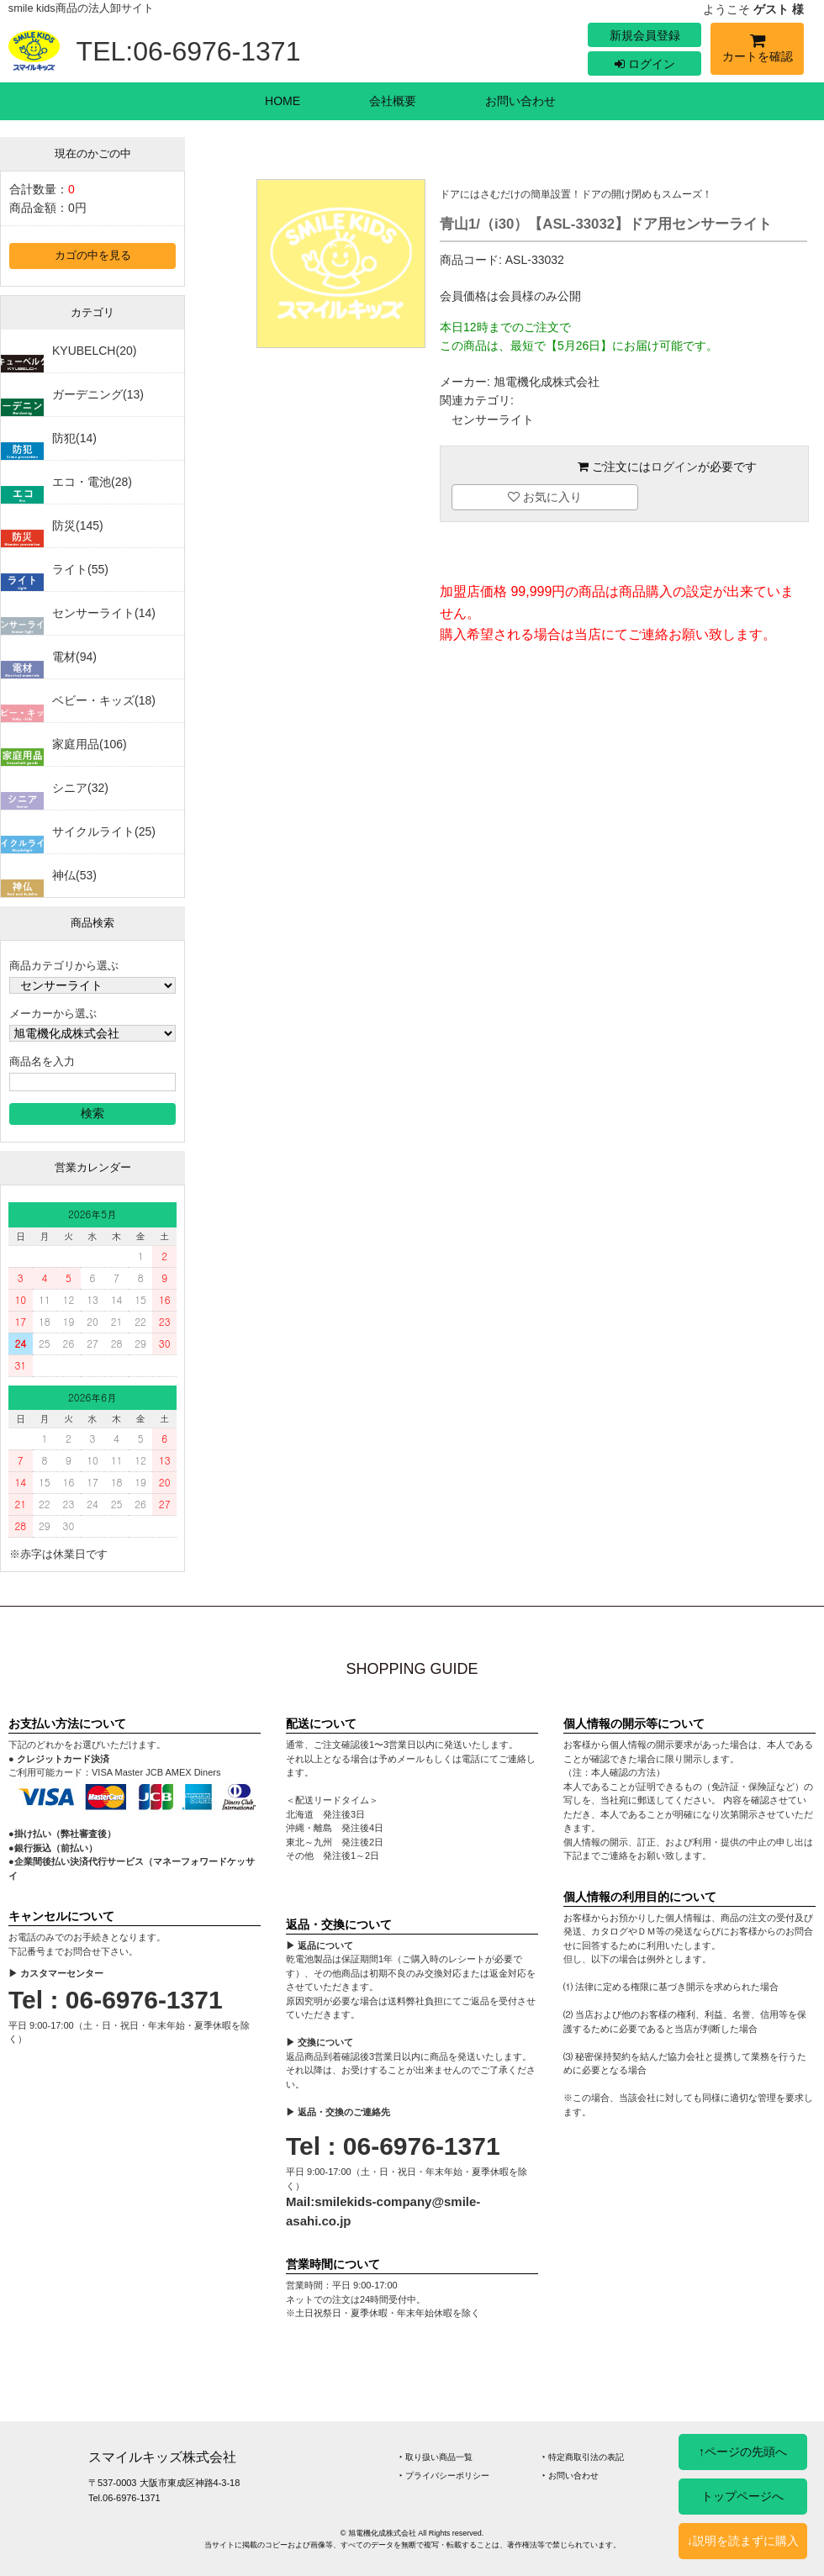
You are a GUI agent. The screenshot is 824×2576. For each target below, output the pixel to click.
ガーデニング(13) (98, 394)
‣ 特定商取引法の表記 (583, 2457)
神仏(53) (74, 875)
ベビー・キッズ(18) (104, 700)
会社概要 (392, 101)
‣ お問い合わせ (570, 2475)
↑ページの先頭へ (743, 2451)
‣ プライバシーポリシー (444, 2475)
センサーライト (493, 419)
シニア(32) (80, 787)
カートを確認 (757, 51)
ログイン (645, 64)
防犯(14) (74, 438)
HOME (282, 101)
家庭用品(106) (89, 744)
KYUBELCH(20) (94, 350)
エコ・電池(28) (92, 481)
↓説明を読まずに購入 (743, 2540)
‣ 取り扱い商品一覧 (436, 2457)
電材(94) (74, 656)
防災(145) (77, 525)
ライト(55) (80, 569)
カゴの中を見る (93, 255)
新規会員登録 (645, 35)
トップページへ (742, 2496)
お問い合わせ (520, 101)
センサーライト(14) (104, 613)
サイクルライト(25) (104, 831)
